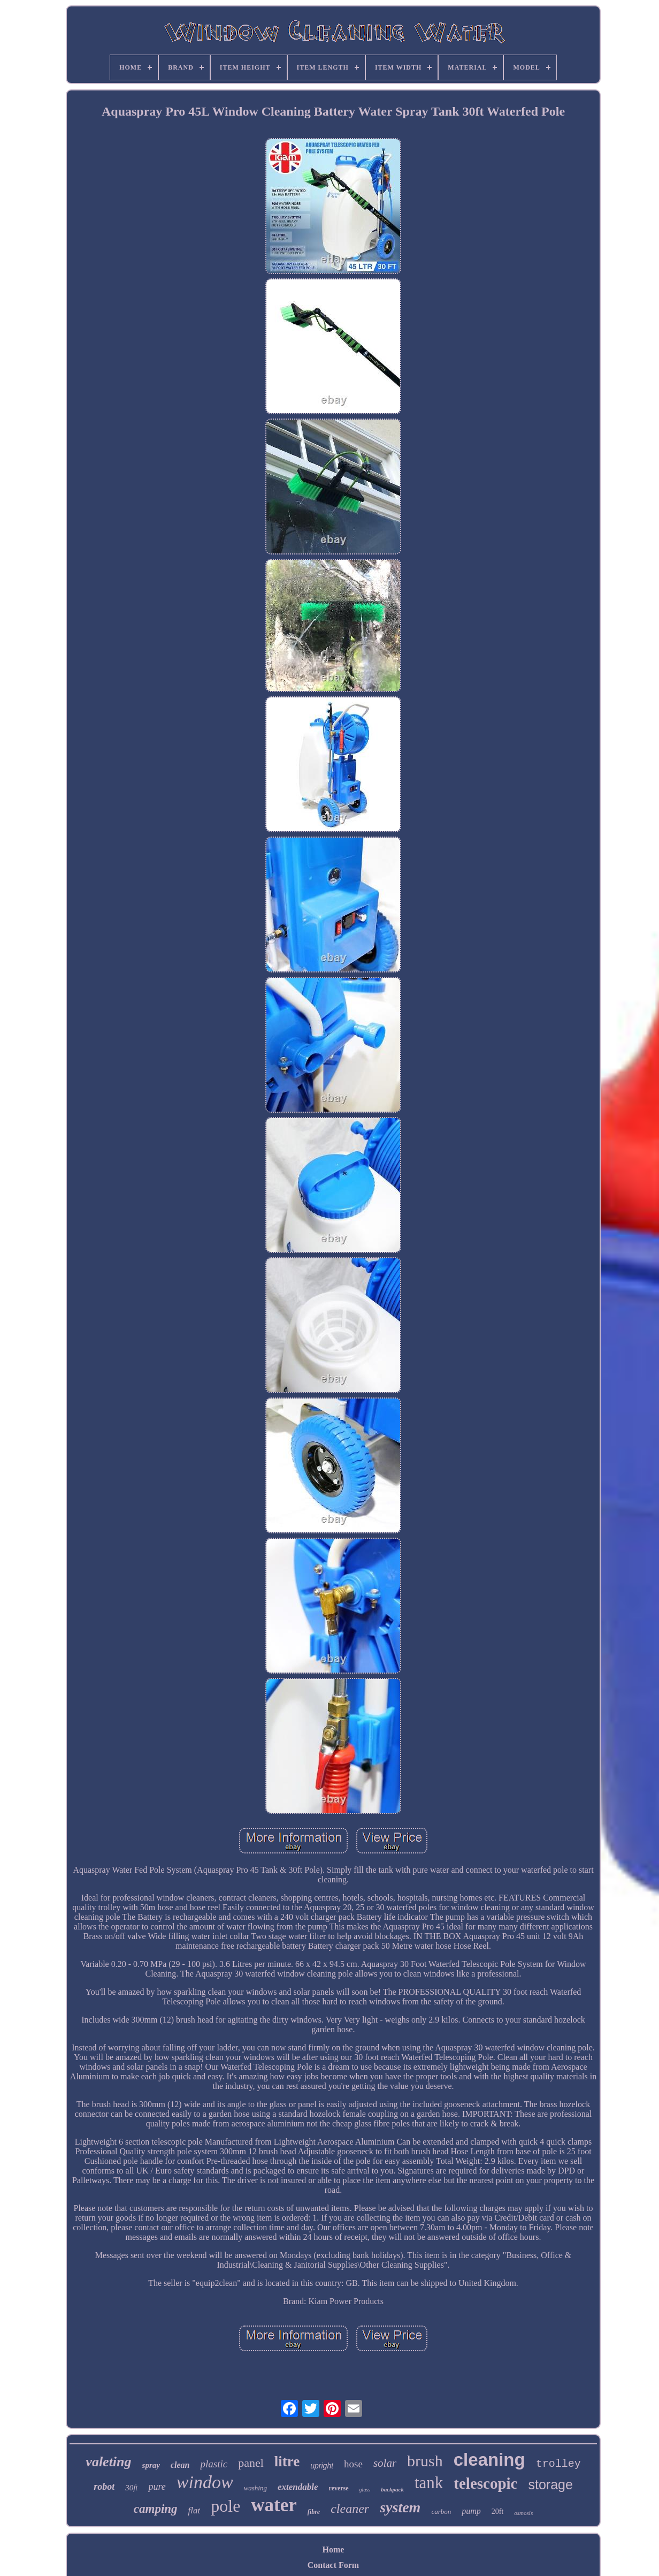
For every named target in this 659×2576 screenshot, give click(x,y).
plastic (213, 2463)
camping (156, 2509)
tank (429, 2482)
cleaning (489, 2459)
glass (365, 2490)
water (274, 2505)
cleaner (350, 2509)
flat (194, 2510)
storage (550, 2484)
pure (156, 2486)
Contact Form (333, 2565)
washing (255, 2488)
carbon (441, 2511)
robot (104, 2486)
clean (180, 2464)
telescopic (485, 2483)
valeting (108, 2461)
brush (425, 2460)
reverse (339, 2488)
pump (471, 2511)
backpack (392, 2489)
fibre (314, 2512)
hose (353, 2463)
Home (333, 2549)
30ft (131, 2487)
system (400, 2507)
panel (251, 2462)
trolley (558, 2464)
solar (384, 2463)
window (205, 2482)
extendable (298, 2487)
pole (225, 2506)
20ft (498, 2511)
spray (151, 2465)
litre (287, 2461)
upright (321, 2465)
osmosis (523, 2513)
